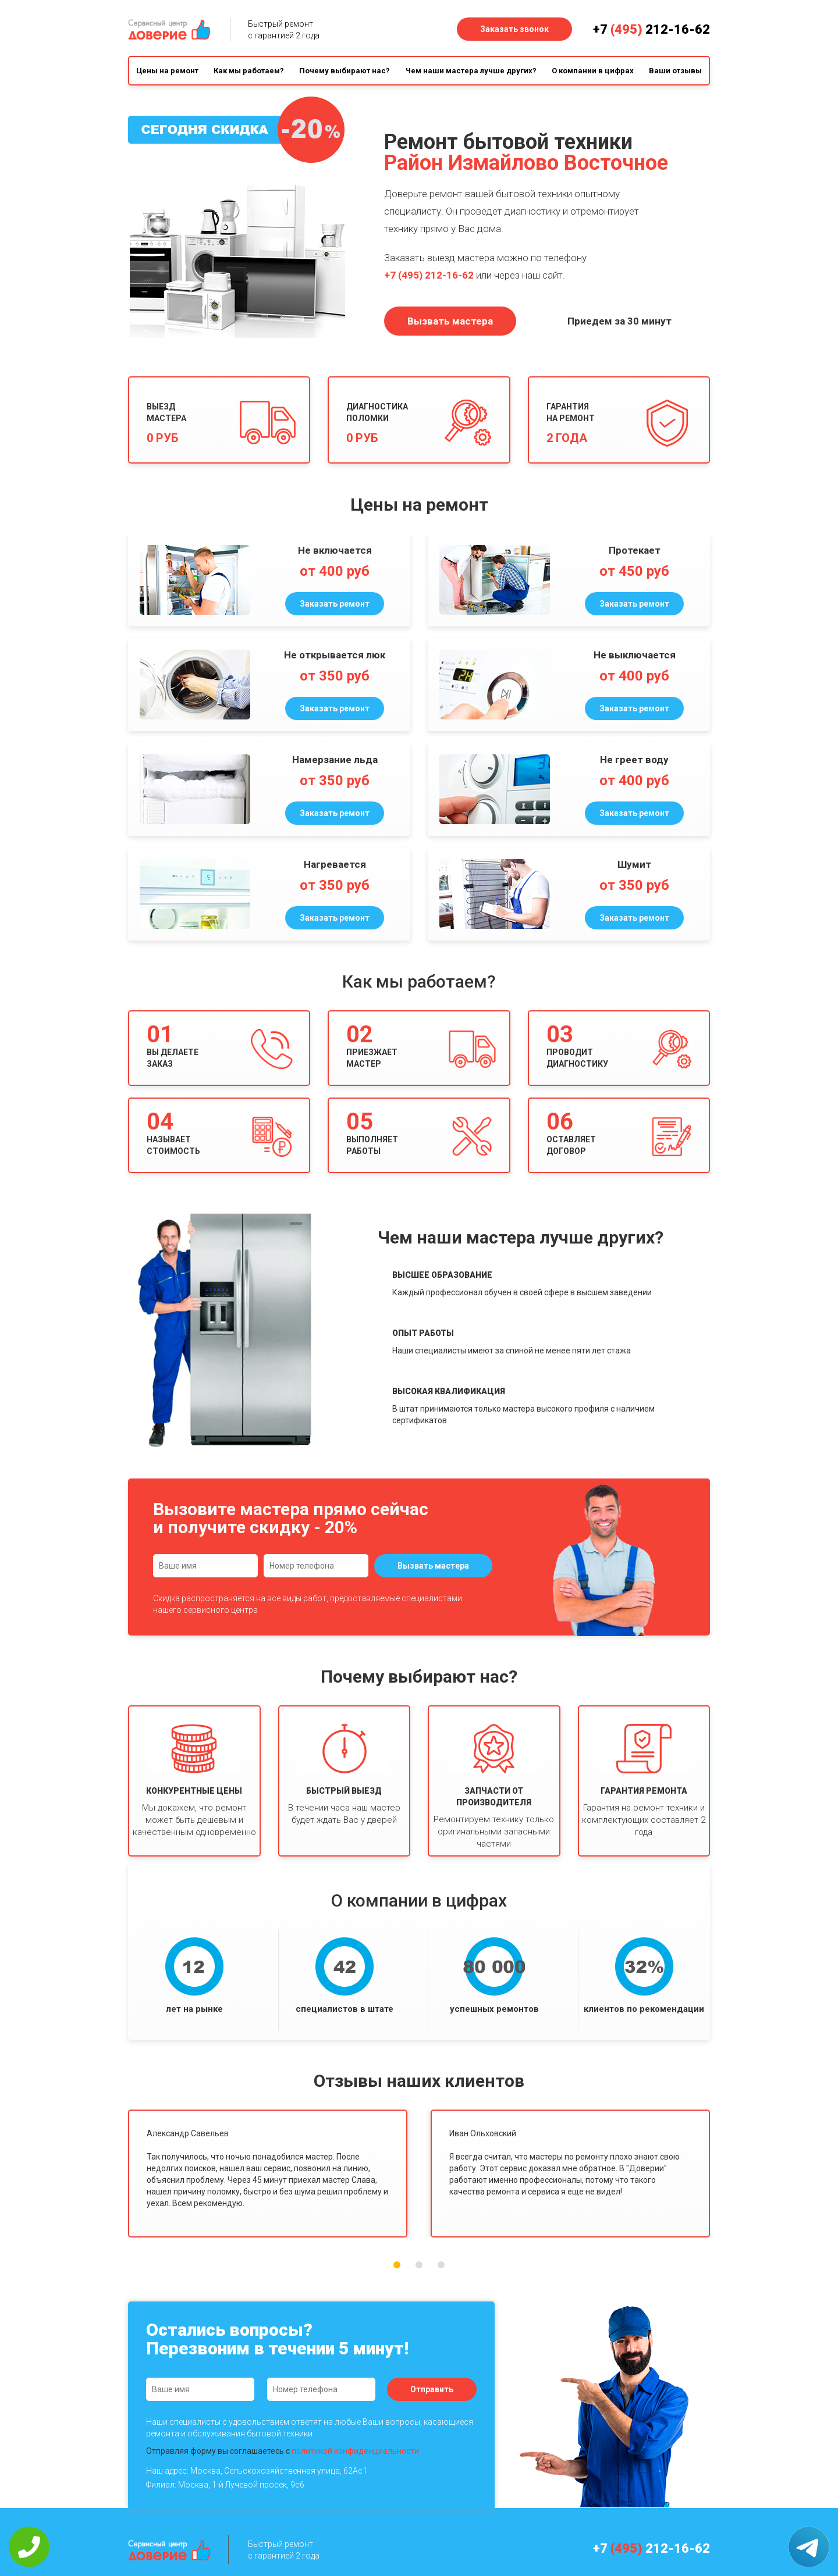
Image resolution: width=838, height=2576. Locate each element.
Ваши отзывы (675, 70)
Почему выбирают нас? (344, 70)
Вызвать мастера (450, 321)
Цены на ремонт (167, 70)
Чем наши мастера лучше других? (471, 70)
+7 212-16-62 (651, 29)
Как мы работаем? (249, 70)
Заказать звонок (514, 29)
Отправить (431, 2389)
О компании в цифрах (593, 70)
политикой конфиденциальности (355, 2451)
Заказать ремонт (335, 603)
